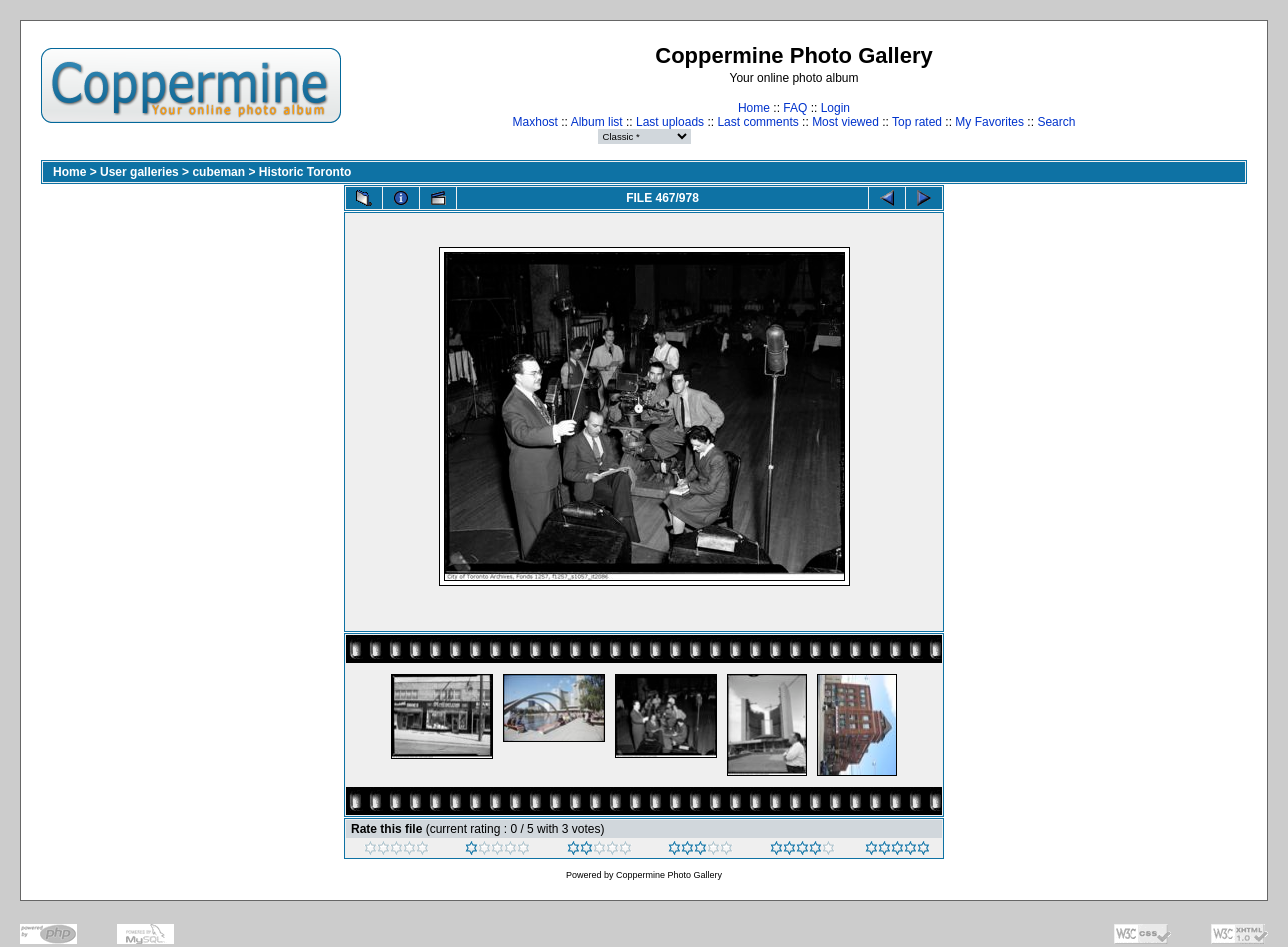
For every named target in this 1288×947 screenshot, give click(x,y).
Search (1056, 122)
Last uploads (670, 122)
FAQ (795, 108)
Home (754, 108)
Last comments (757, 122)
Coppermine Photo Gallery (669, 875)
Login (835, 108)
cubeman (218, 172)
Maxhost (535, 122)
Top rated (917, 122)
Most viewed (845, 122)
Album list (597, 122)
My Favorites (989, 122)
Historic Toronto (305, 172)
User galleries (139, 172)
